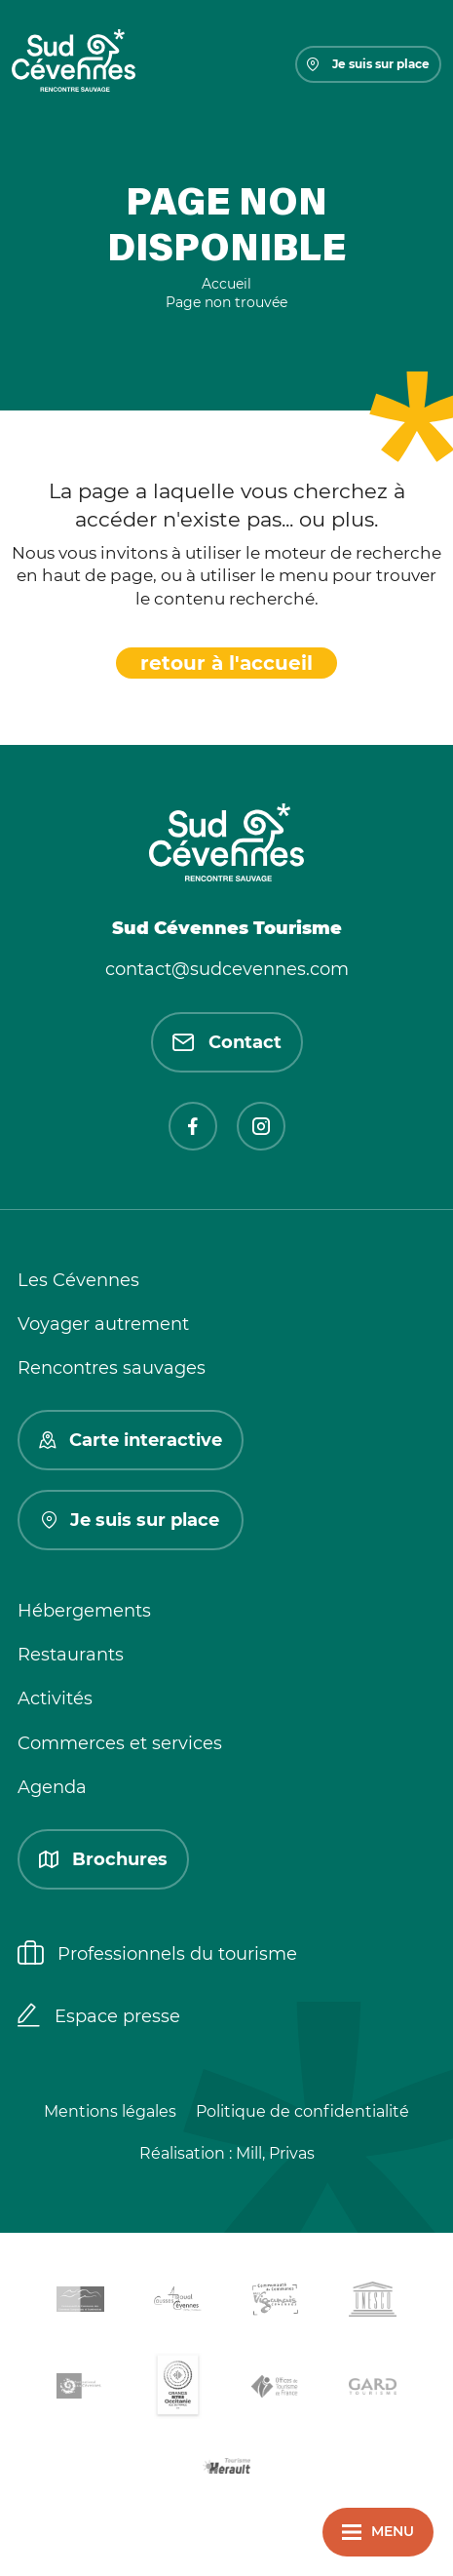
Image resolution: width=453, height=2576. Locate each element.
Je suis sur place (368, 64)
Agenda (52, 1787)
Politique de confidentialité (302, 2111)
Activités (55, 1698)
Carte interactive (130, 1440)
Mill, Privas (275, 2153)
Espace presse (99, 2017)
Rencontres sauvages (112, 1368)
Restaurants (71, 1654)
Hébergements (84, 1610)
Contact (227, 1042)
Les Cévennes (78, 1280)
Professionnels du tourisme (157, 1954)
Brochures (103, 1859)
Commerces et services (120, 1743)
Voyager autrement (103, 1324)
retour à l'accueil (226, 663)
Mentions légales (110, 2111)
